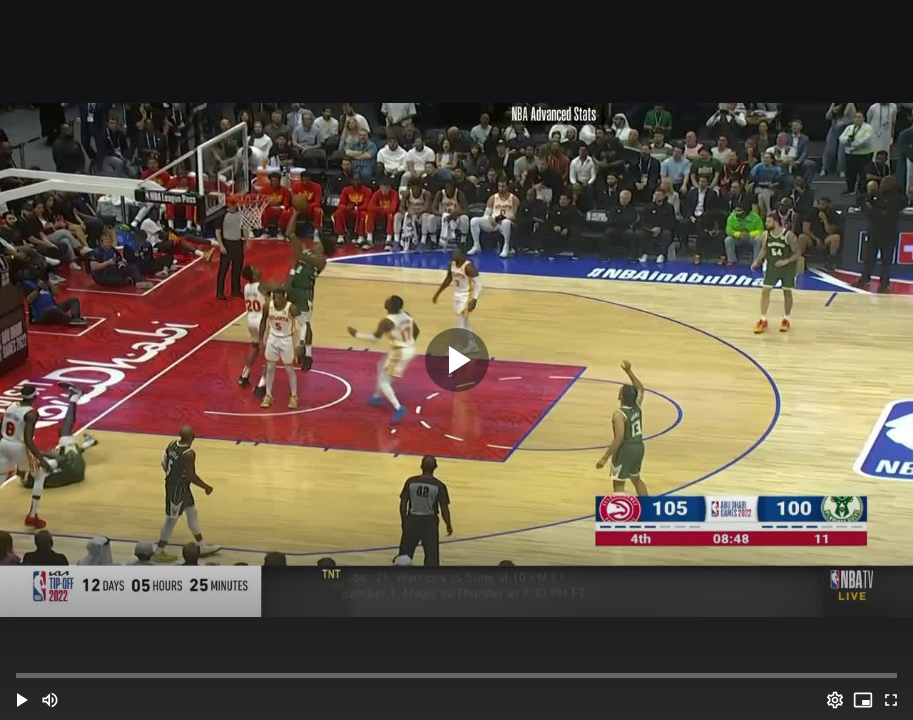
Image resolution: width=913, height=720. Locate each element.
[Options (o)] (835, 700)
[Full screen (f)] (891, 700)
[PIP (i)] (863, 700)
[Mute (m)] (50, 700)
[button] (22, 700)
